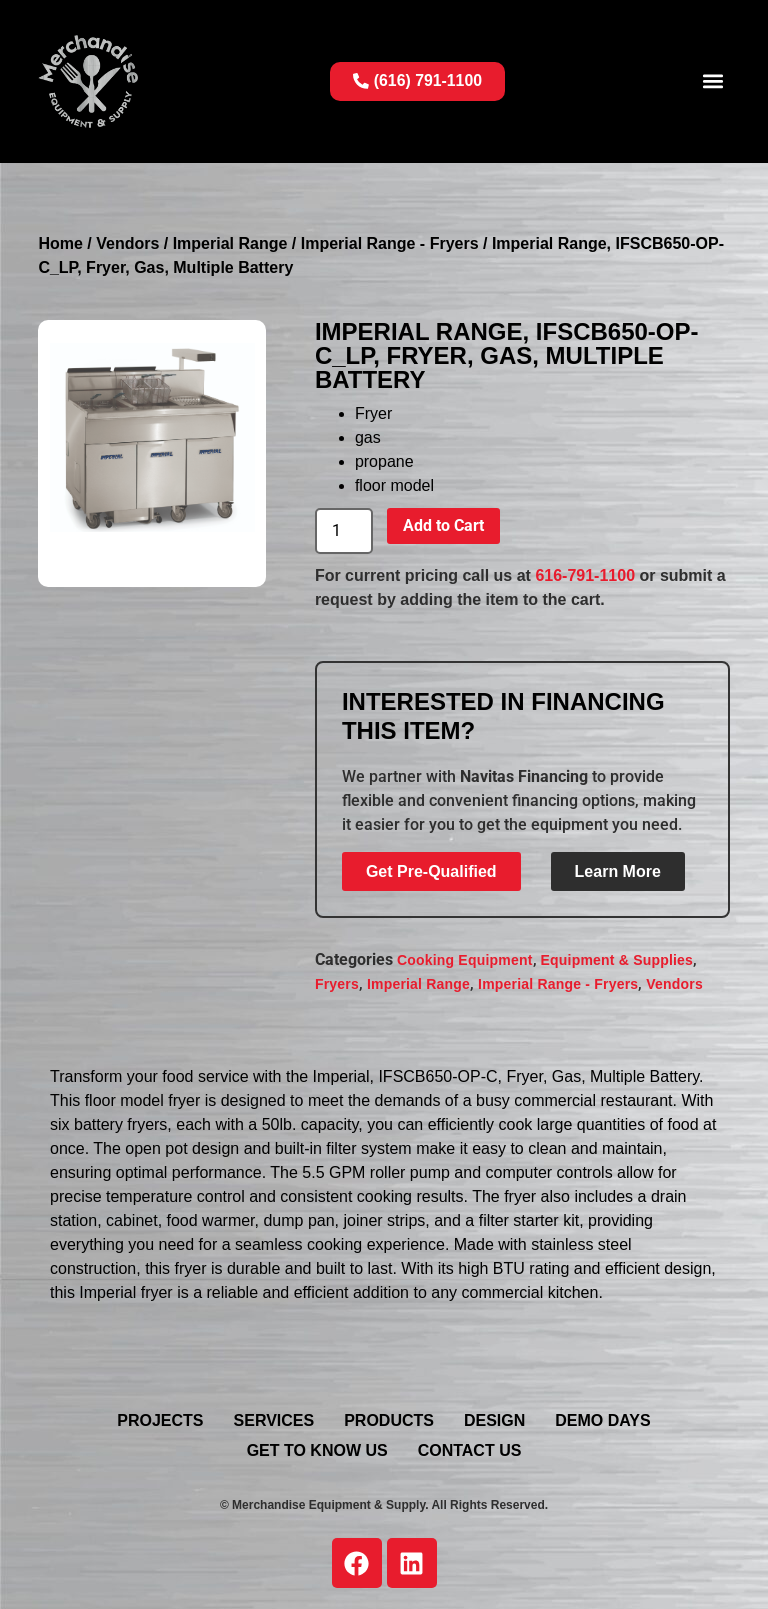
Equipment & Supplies (617, 960)
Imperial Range (230, 243)
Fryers (337, 984)
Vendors (127, 243)
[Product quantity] (344, 531)
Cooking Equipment (465, 960)
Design (494, 1420)
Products (389, 1420)
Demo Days (602, 1420)
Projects (160, 1420)
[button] (713, 81)
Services (274, 1420)
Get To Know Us (317, 1450)
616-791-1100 (585, 575)
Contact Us (470, 1450)
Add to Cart (443, 525)
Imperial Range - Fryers (390, 243)
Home (60, 243)
